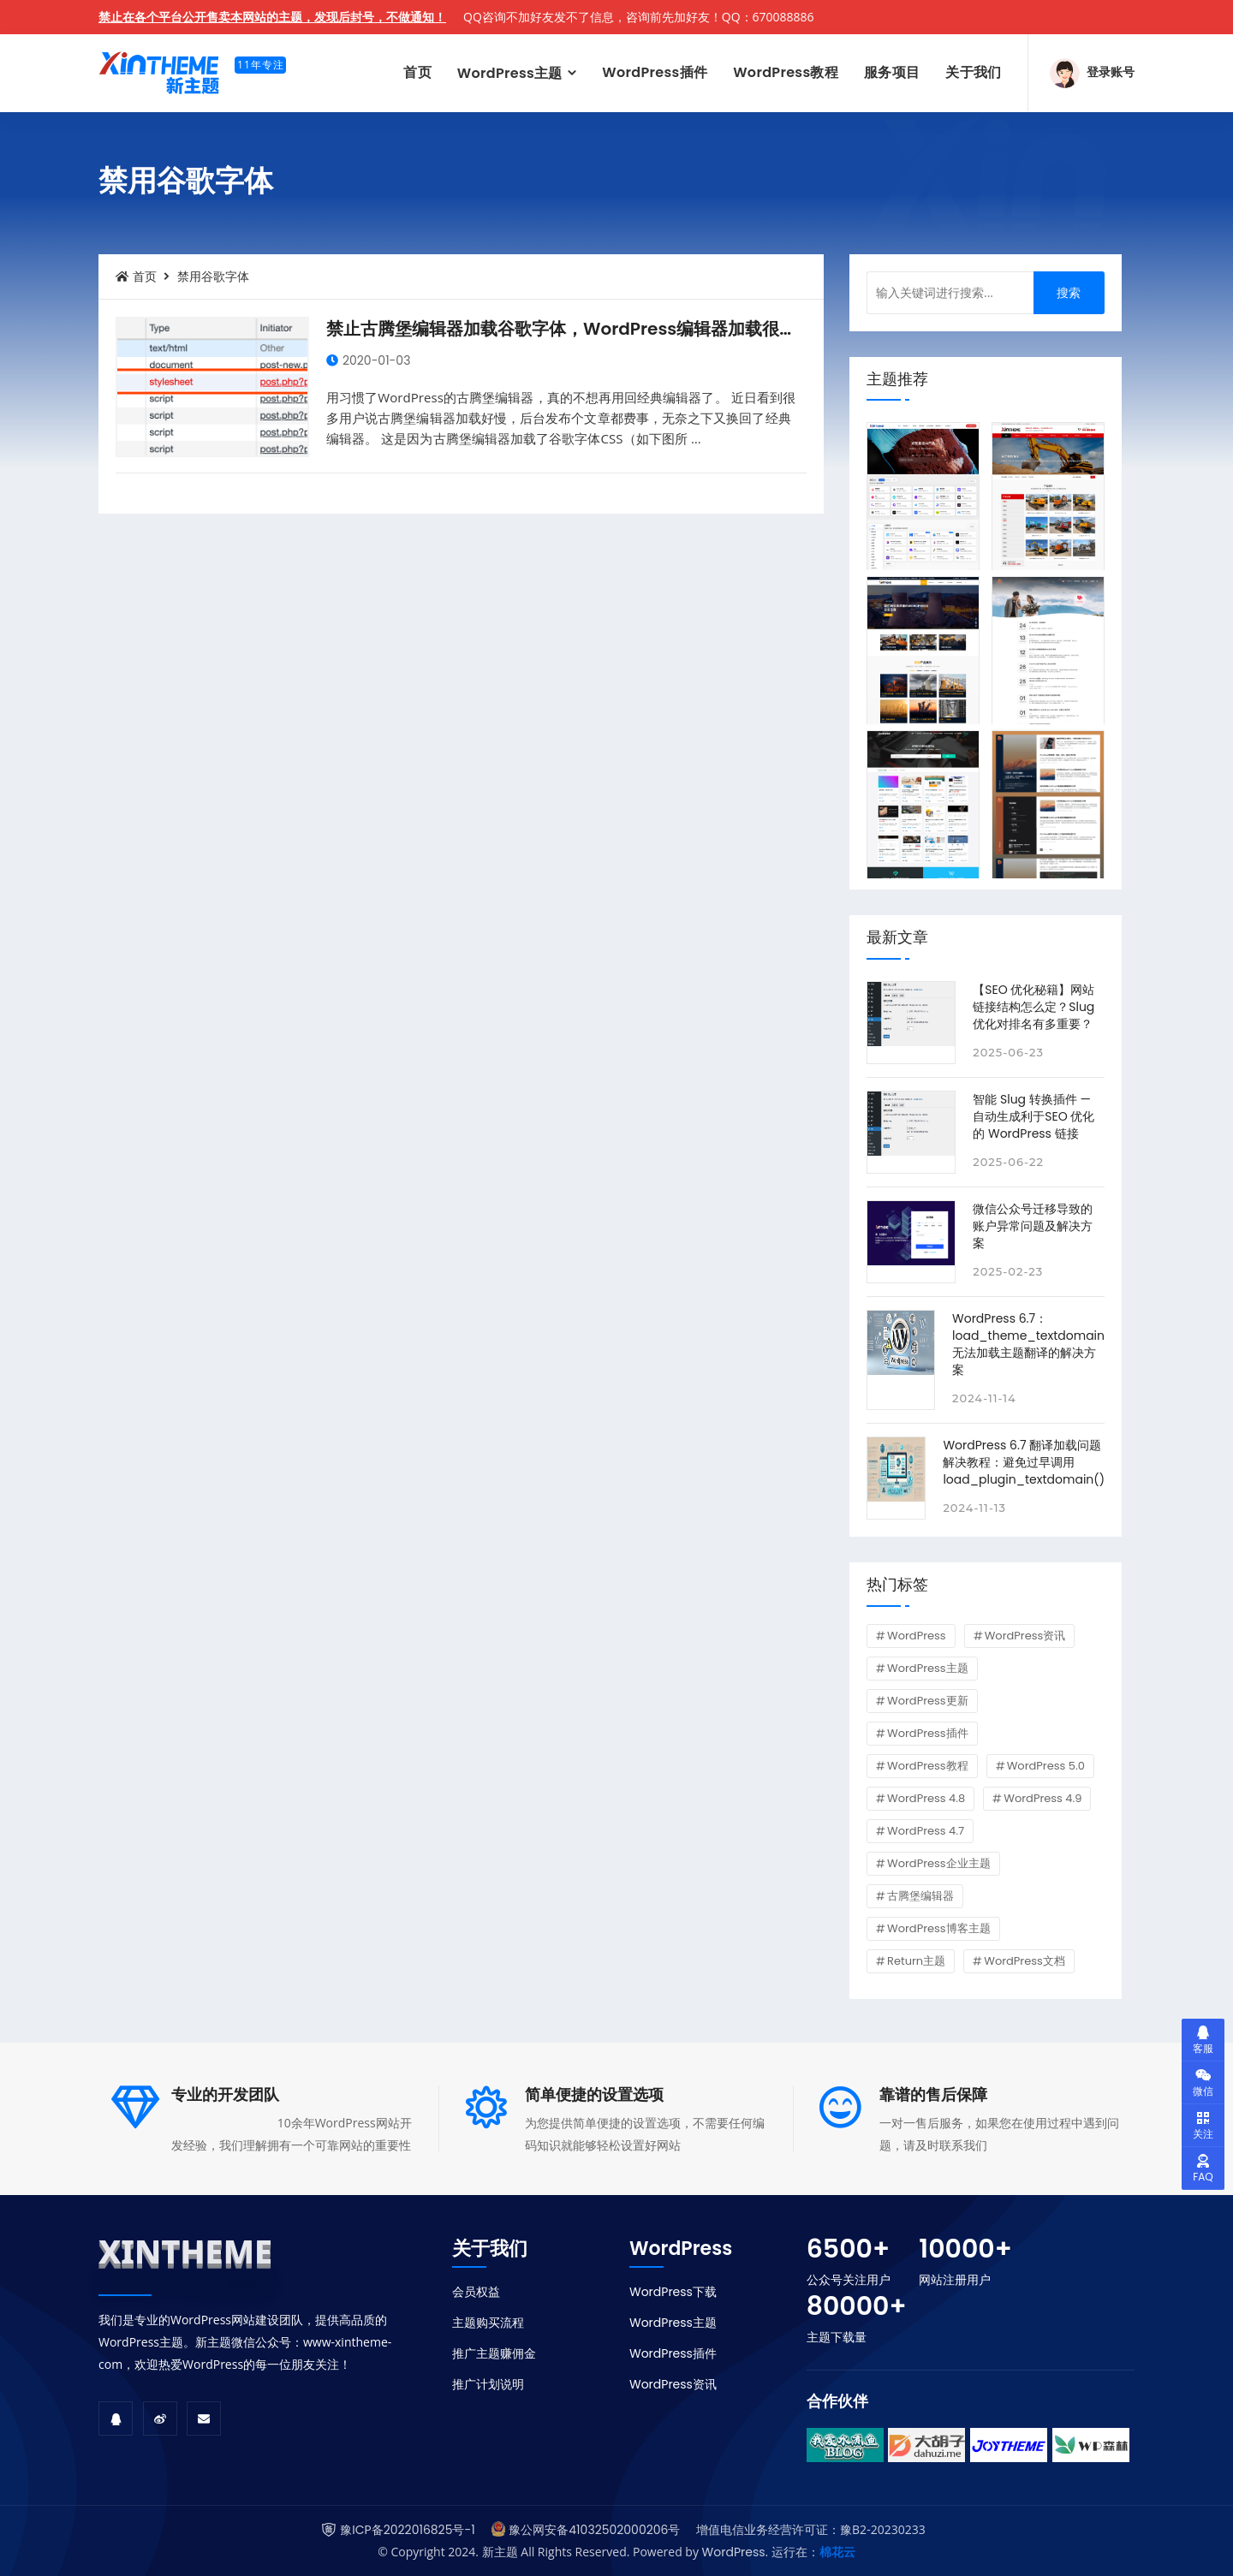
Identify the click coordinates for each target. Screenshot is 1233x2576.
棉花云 (837, 2552)
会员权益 (476, 2291)
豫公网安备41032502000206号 (594, 2529)
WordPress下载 (673, 2291)
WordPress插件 (654, 72)
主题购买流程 (488, 2322)
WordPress (916, 1635)
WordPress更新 (927, 1701)
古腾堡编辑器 (920, 1896)
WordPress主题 (511, 73)
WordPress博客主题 (939, 1928)
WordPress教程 (785, 72)
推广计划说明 (488, 2384)
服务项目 (892, 72)
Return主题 (916, 1961)
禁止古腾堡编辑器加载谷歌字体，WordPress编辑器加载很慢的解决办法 (604, 329)
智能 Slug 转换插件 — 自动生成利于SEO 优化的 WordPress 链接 (1033, 1116)
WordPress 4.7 (925, 1831)
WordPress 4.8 (926, 1798)
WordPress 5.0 (1046, 1766)
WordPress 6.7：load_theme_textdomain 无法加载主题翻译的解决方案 (1028, 1344)
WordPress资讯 (1025, 1635)
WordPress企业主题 (939, 1863)
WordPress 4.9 (1042, 1798)
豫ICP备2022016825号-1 (407, 2529)
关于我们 (973, 72)
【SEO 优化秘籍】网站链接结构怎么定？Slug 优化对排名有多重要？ (1033, 1006)
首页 (417, 72)
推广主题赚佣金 (494, 2353)
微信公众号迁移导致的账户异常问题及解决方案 (1033, 1226)
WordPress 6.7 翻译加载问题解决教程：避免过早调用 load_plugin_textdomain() (1024, 1462)
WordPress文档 (1024, 1961)
